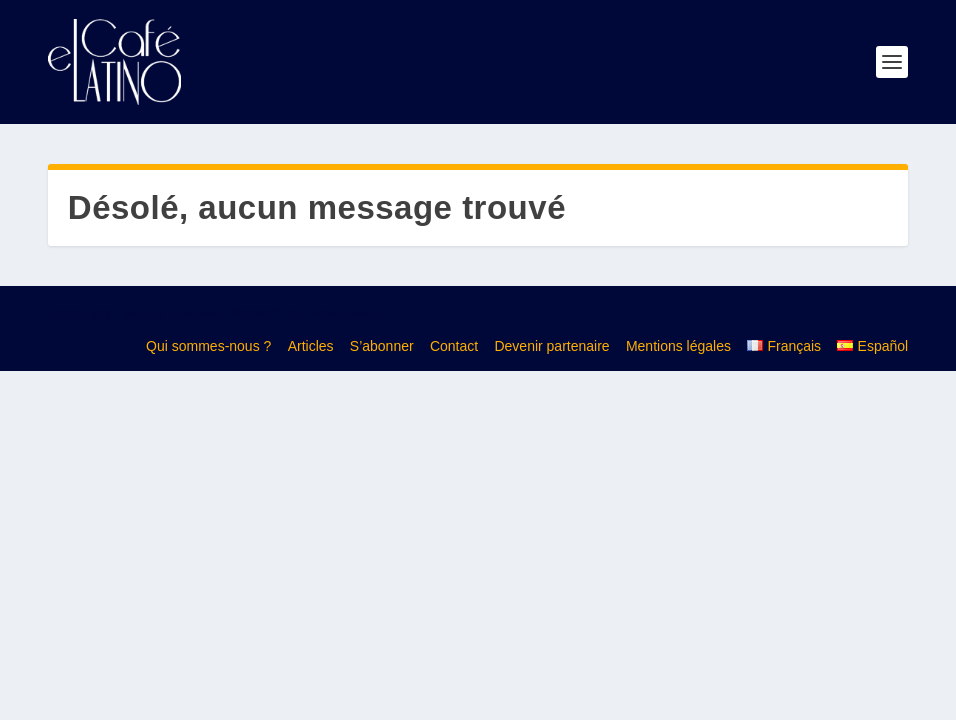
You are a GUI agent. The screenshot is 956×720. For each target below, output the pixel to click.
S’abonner (382, 346)
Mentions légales (678, 346)
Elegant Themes (166, 313)
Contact (454, 346)
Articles (311, 346)
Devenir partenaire (551, 346)
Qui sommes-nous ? (208, 346)
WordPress (345, 313)
